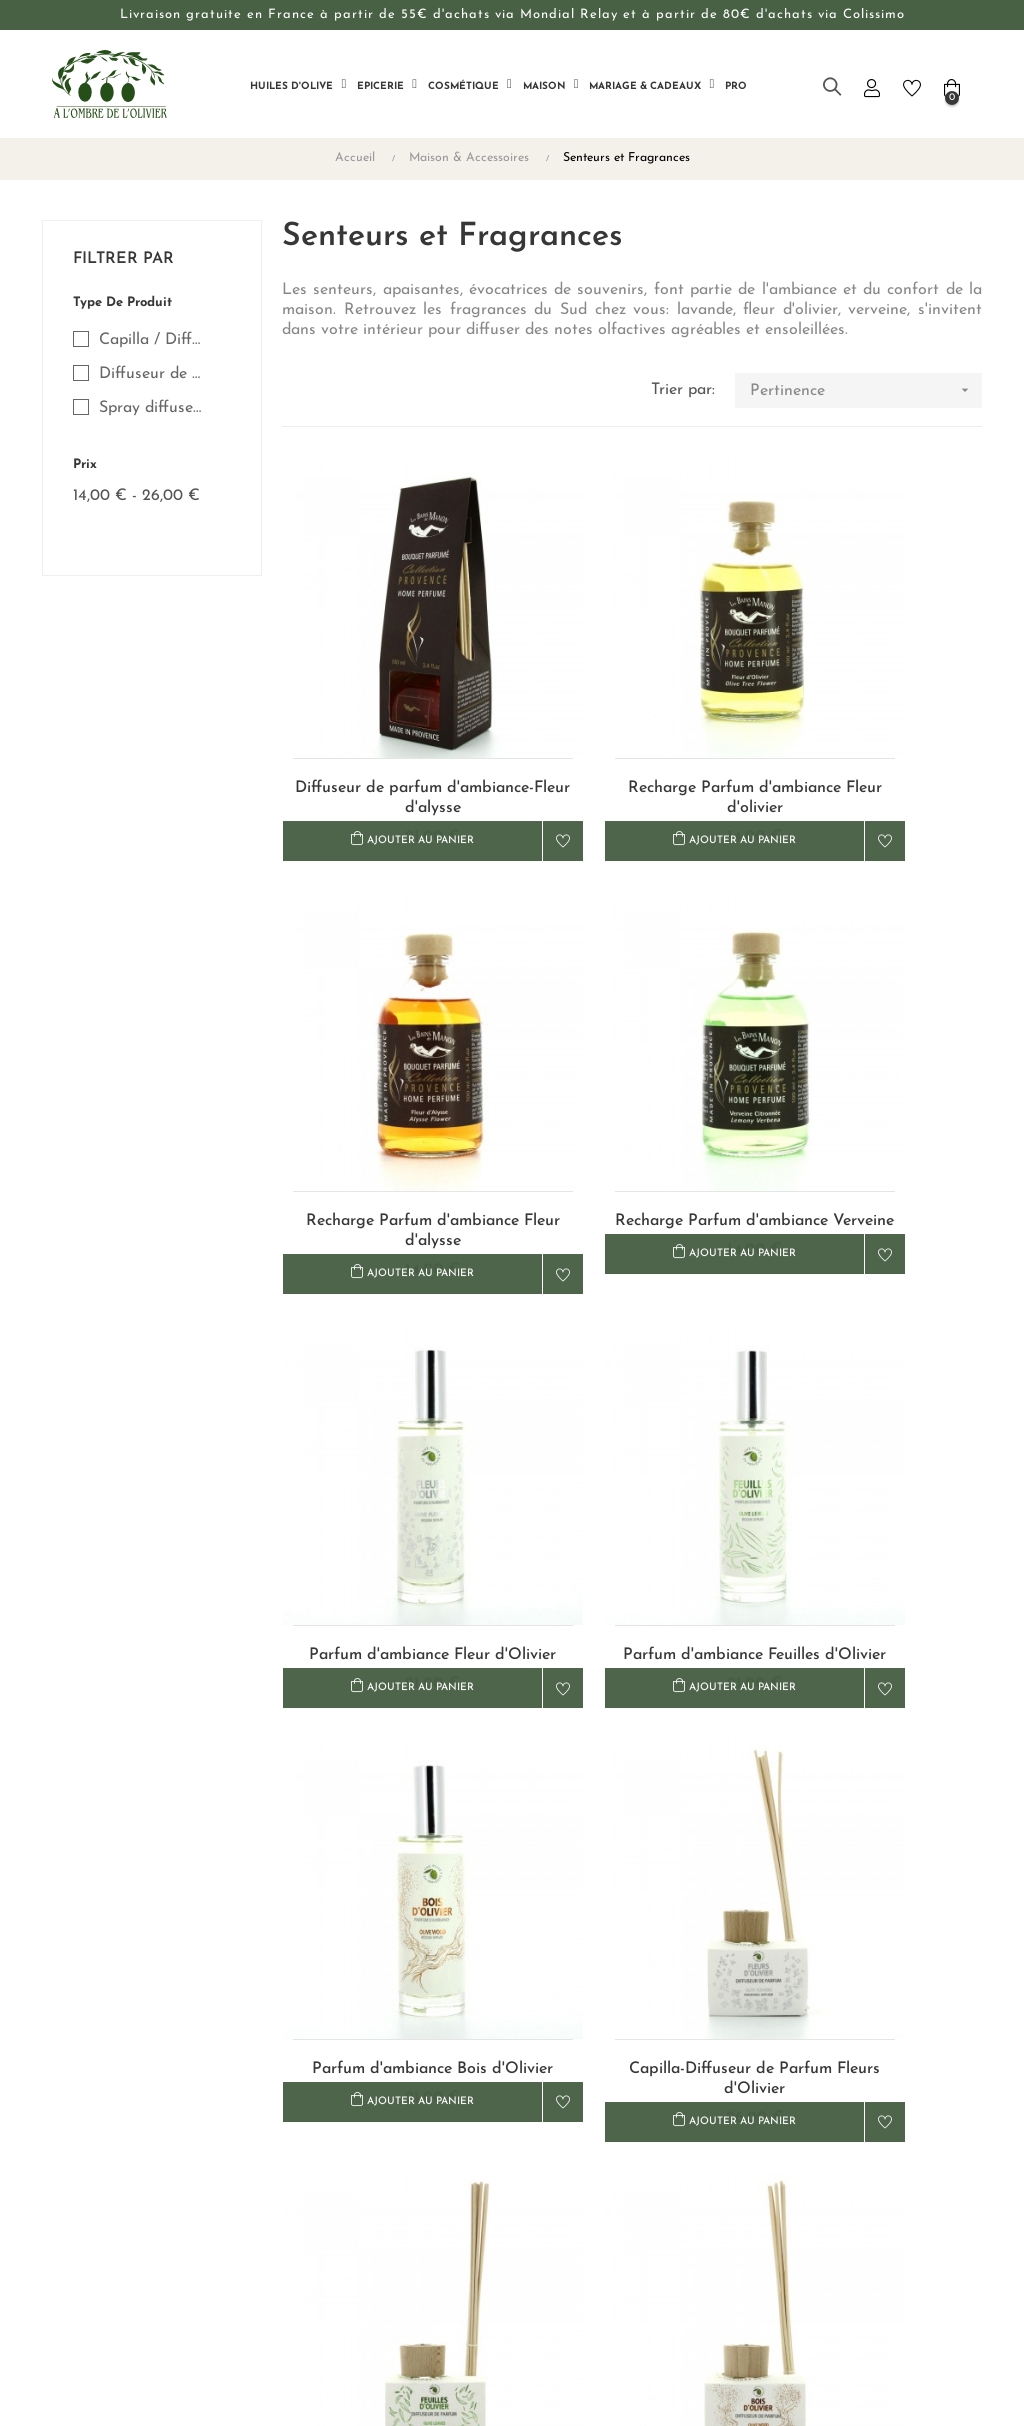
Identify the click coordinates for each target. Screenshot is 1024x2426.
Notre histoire (409, 2126)
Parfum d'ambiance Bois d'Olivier (391, 1419)
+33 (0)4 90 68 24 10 (832, 2137)
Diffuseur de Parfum (153, 374)
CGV (538, 2126)
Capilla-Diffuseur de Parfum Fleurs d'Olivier (631, 1419)
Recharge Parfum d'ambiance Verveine (391, 1068)
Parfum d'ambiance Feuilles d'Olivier (871, 1068)
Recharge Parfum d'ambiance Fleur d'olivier (631, 716)
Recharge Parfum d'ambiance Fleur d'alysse (871, 716)
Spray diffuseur (153, 408)
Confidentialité (571, 2162)
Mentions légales (579, 2198)
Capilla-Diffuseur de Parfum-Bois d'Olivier (392, 1771)
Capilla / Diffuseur (153, 340)
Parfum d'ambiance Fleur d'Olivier (631, 1068)
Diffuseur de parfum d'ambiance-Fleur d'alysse (392, 716)
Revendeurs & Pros (426, 2162)
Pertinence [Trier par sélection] (866, 390)
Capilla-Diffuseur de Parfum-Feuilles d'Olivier (872, 1419)
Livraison (552, 2090)
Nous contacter (413, 2090)
